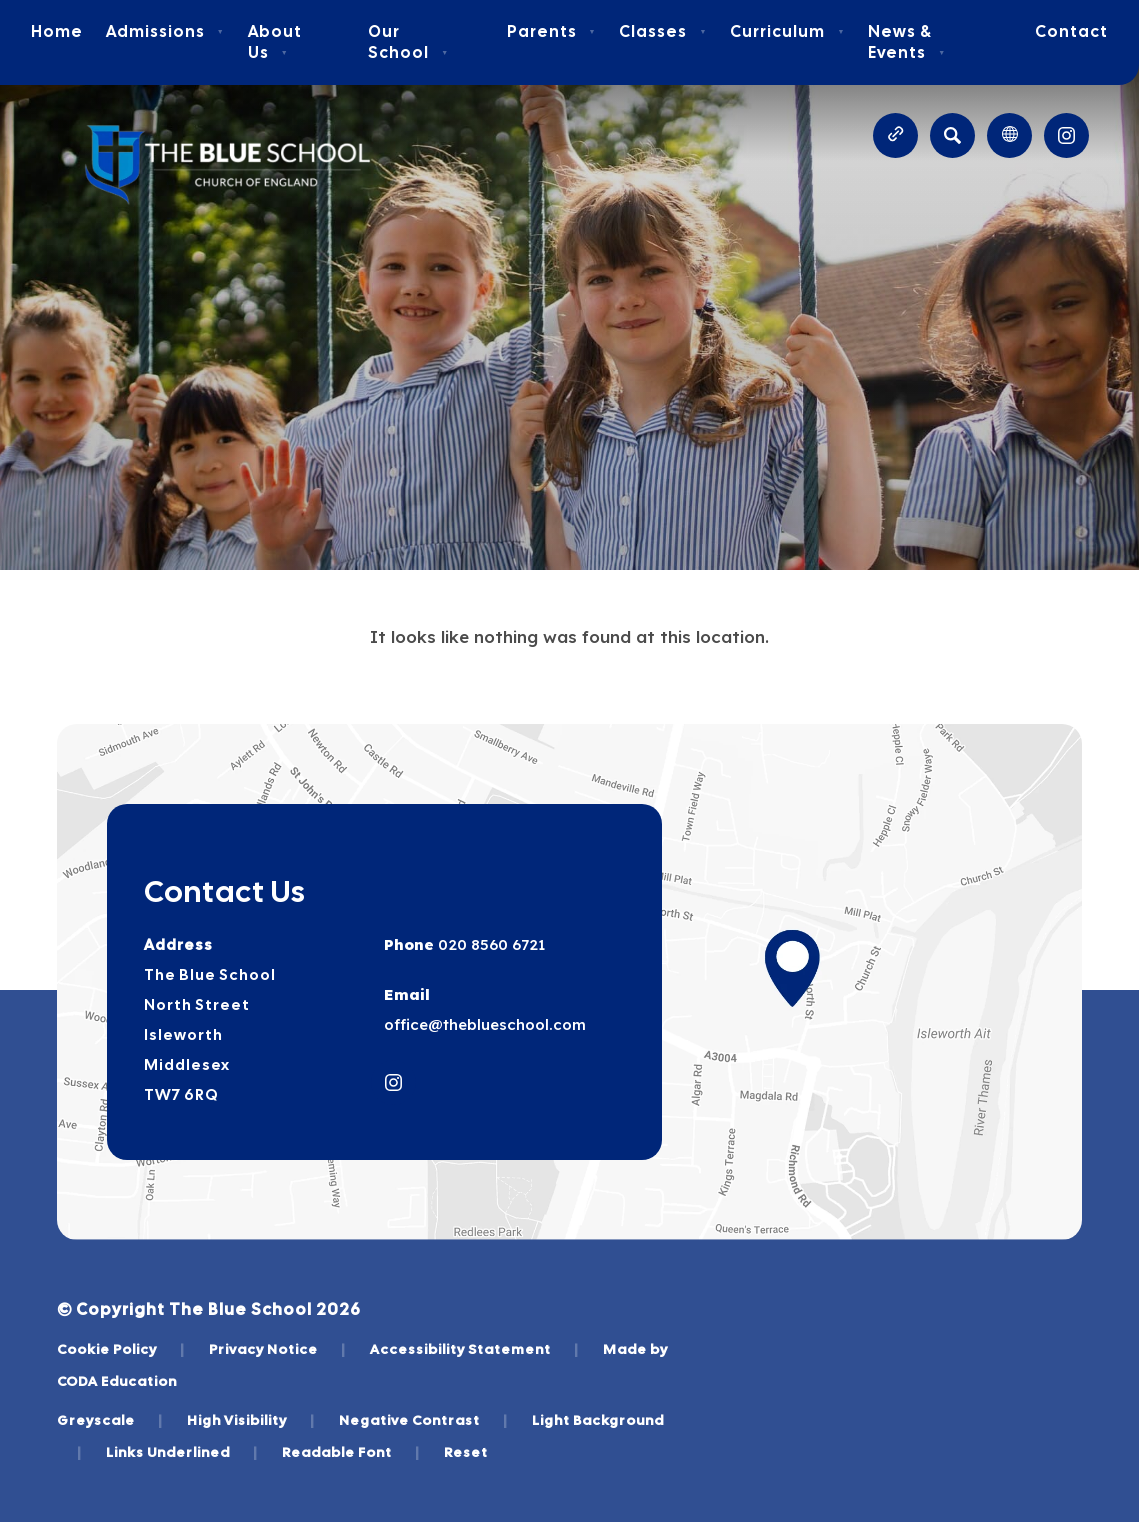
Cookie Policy (121, 1349)
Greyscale (110, 1420)
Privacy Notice (277, 1349)
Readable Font (351, 1452)
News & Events (907, 42)
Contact (1071, 31)
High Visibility (251, 1420)
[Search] (952, 135)
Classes (663, 31)
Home (57, 31)
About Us (275, 42)
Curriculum (787, 31)
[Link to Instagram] (1066, 135)
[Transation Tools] (1009, 135)
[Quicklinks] (895, 135)
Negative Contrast (423, 1420)
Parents (552, 31)
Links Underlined (182, 1452)
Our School (408, 42)
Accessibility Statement (474, 1349)
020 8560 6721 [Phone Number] (489, 944)
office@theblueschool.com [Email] (485, 1024)
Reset (466, 1452)
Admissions (165, 31)
